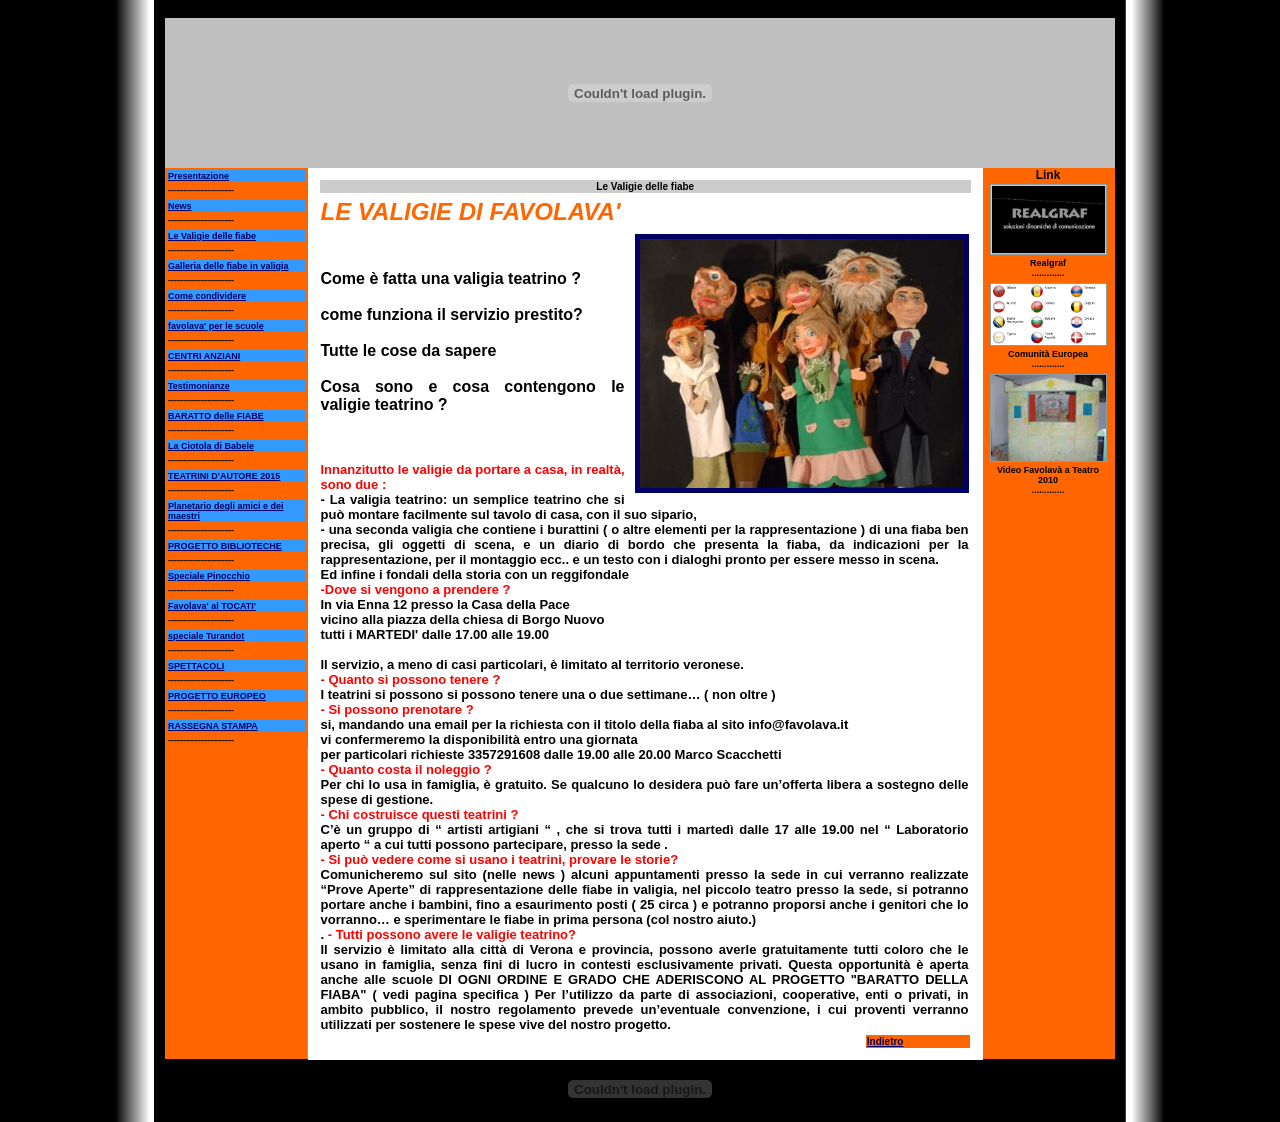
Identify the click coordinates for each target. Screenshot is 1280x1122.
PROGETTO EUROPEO (217, 696)
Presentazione (198, 176)
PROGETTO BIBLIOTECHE (225, 546)
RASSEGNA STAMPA (213, 726)
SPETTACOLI (196, 666)
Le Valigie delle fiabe (212, 236)
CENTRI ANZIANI (204, 356)
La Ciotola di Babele (211, 446)
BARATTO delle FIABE (216, 416)
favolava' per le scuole (216, 326)
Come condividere (207, 296)
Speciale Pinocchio (209, 576)
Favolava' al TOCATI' (212, 606)
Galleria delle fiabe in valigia (228, 266)
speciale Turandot (206, 636)
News (180, 206)
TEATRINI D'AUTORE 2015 (224, 476)
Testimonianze (199, 386)
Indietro (885, 1041)
